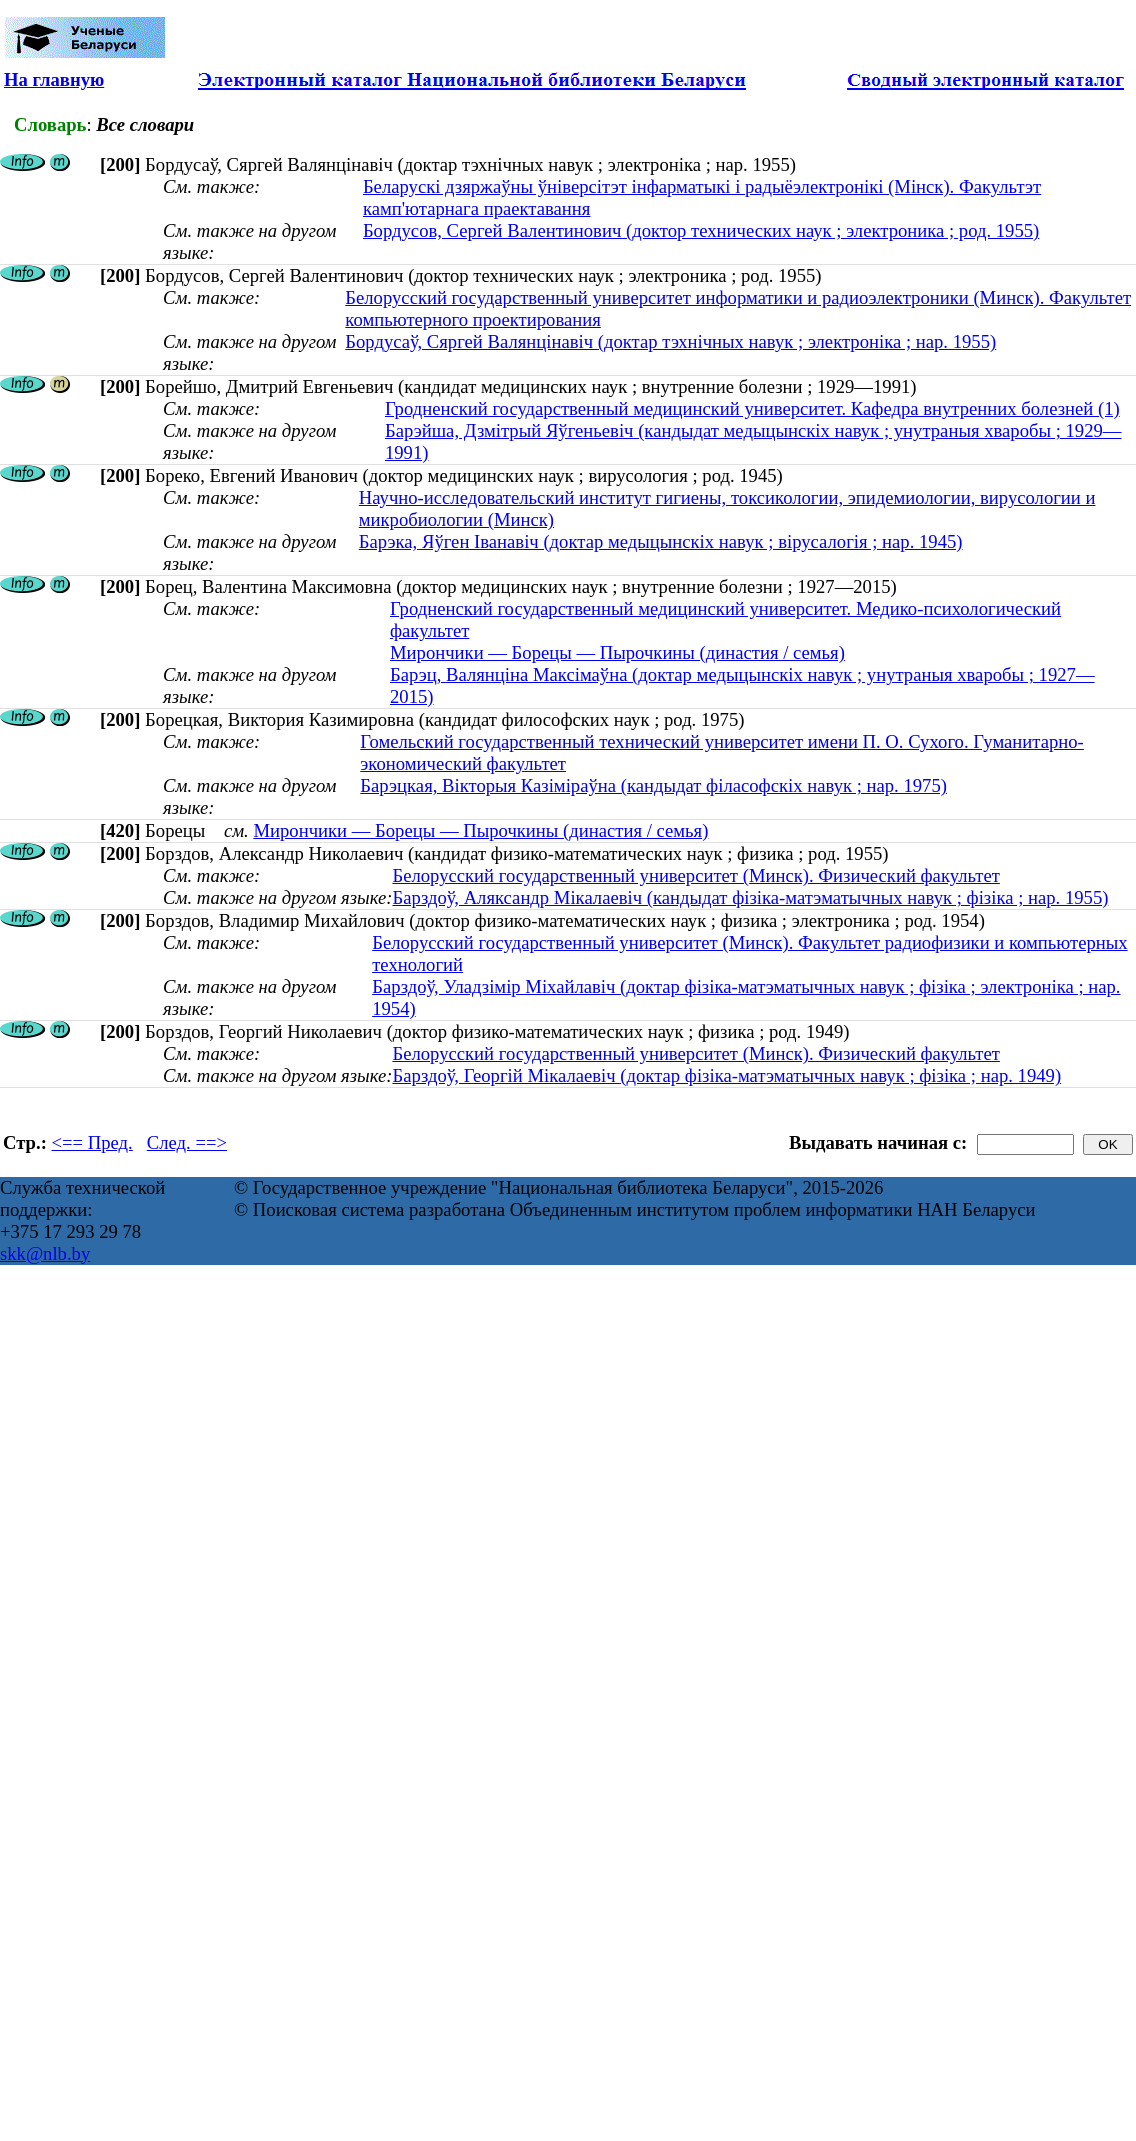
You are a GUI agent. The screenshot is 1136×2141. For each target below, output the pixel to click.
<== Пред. (92, 1142)
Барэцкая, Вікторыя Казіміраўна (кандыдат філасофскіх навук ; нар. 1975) (653, 785)
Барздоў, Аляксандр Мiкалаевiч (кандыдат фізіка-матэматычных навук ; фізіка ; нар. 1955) (750, 897)
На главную (54, 79)
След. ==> (187, 1142)
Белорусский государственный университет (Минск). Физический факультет (695, 875)
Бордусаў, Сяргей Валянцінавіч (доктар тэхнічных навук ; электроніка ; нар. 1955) (670, 341)
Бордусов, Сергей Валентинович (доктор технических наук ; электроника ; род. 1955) (701, 230)
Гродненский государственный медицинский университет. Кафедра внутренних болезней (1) (752, 408)
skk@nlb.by (45, 1253)
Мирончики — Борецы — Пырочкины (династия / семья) (617, 652)
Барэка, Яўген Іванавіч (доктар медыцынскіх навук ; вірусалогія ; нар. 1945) (661, 541)
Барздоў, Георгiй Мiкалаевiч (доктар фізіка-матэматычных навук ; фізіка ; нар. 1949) (726, 1075)
